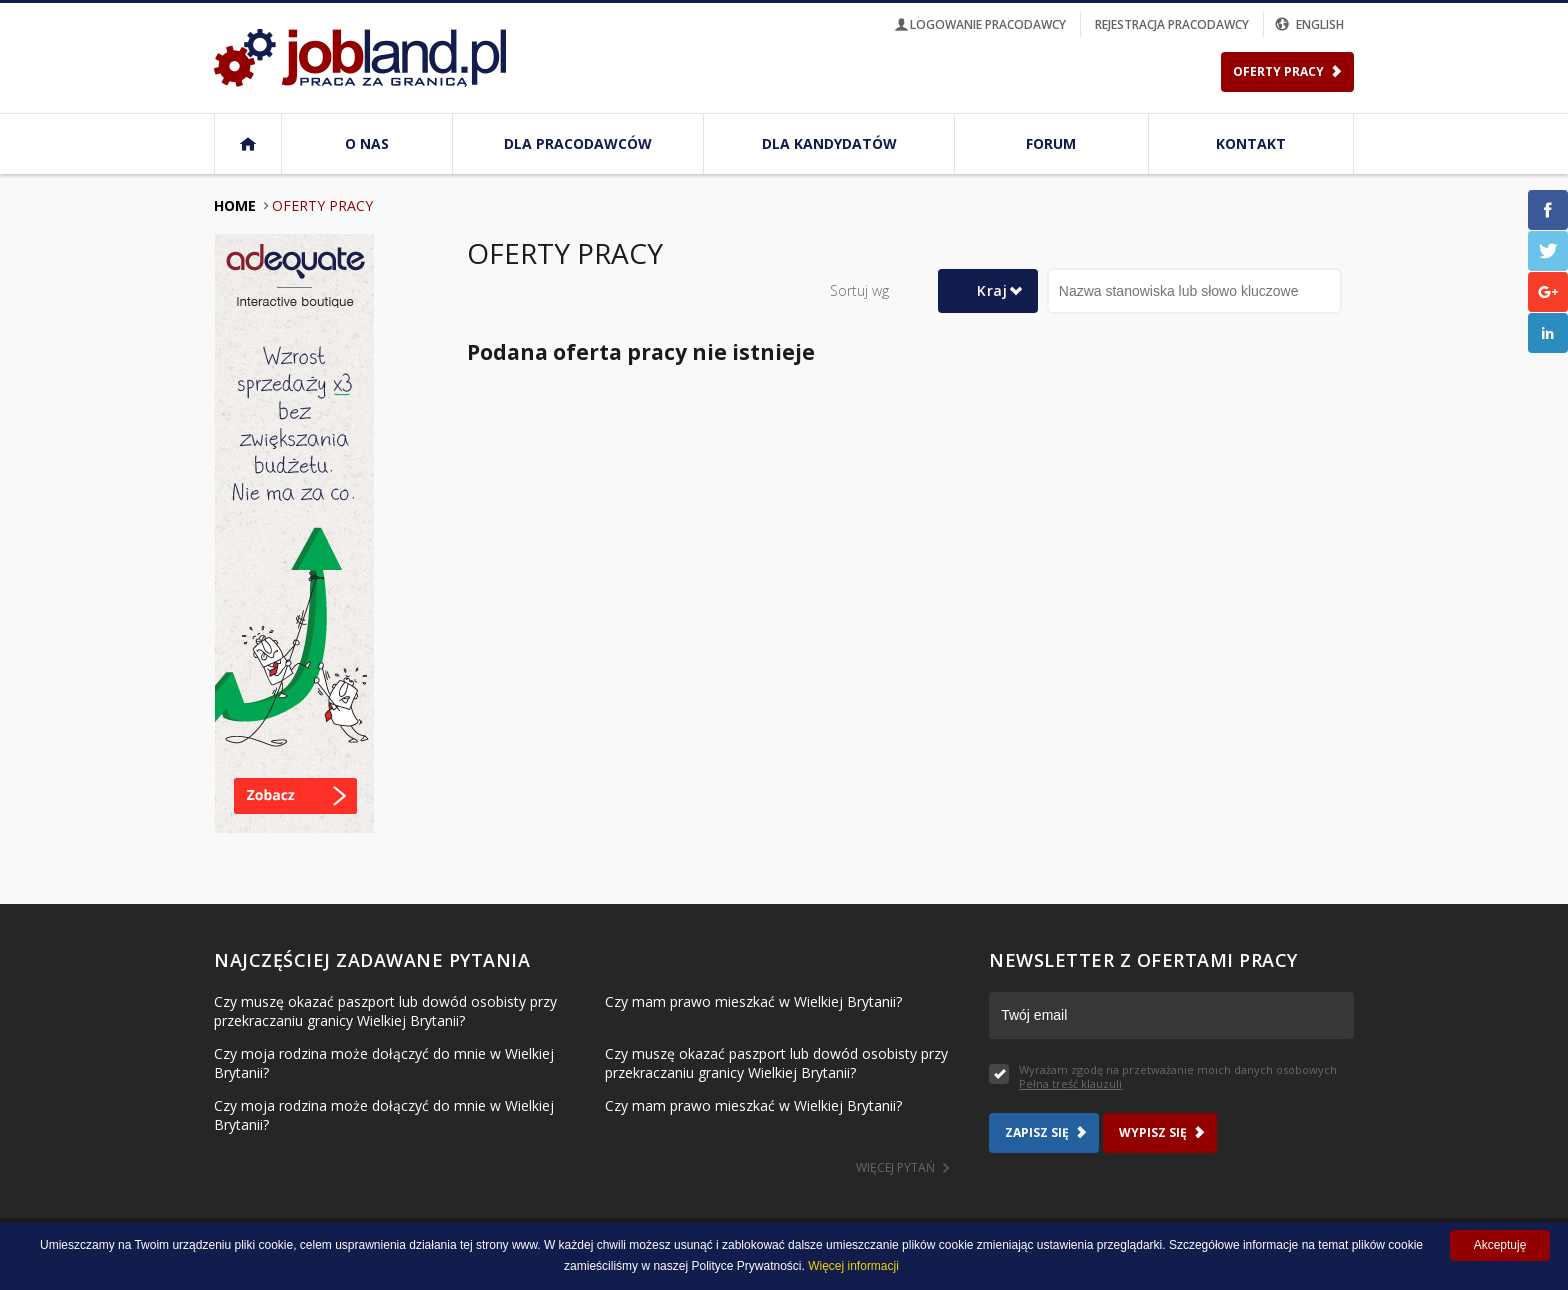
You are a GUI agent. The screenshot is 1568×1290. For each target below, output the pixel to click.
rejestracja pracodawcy (1172, 24)
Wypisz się (1153, 1132)
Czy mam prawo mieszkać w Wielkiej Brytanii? (753, 1001)
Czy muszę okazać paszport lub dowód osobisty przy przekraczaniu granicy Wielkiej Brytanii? (385, 1011)
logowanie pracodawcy (979, 24)
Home (235, 205)
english (1311, 24)
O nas (367, 143)
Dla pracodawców (578, 143)
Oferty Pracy (1278, 71)
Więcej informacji (853, 1266)
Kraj (992, 290)
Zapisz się (1037, 1132)
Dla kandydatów (829, 143)
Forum (1051, 143)
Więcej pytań (895, 1167)
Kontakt (1251, 143)
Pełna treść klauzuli (1070, 1083)
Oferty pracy (322, 205)
